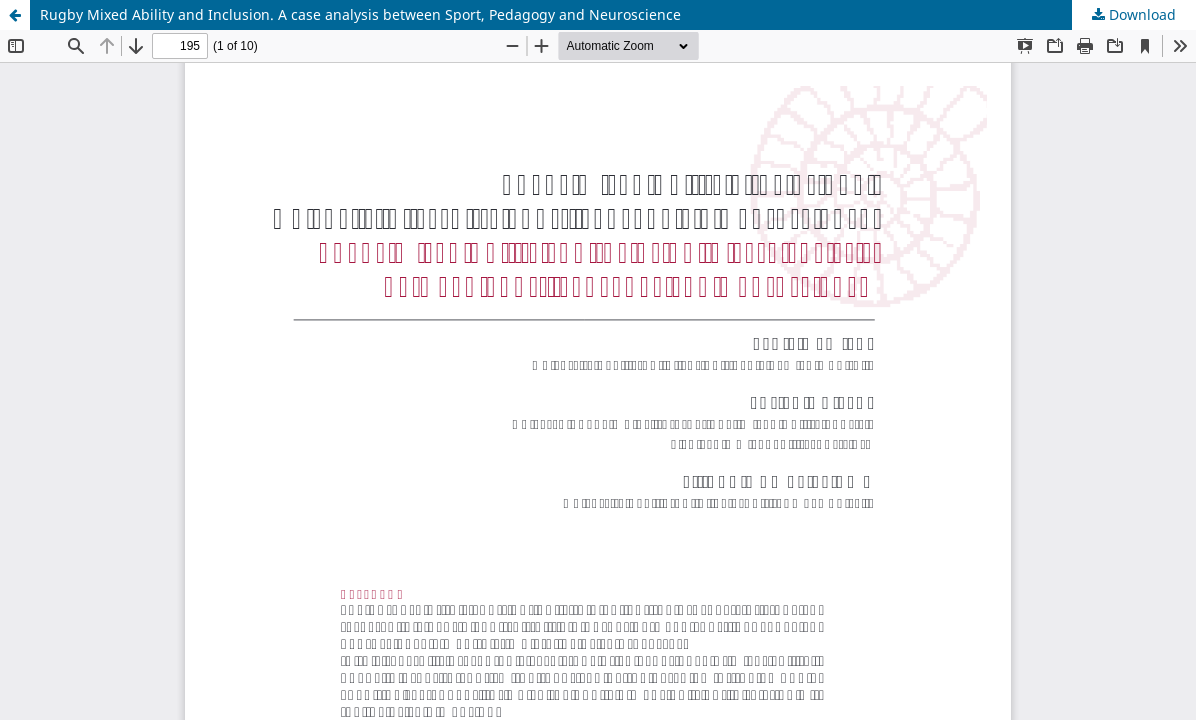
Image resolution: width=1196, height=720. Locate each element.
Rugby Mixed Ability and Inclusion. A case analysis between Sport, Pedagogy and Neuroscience (360, 14)
